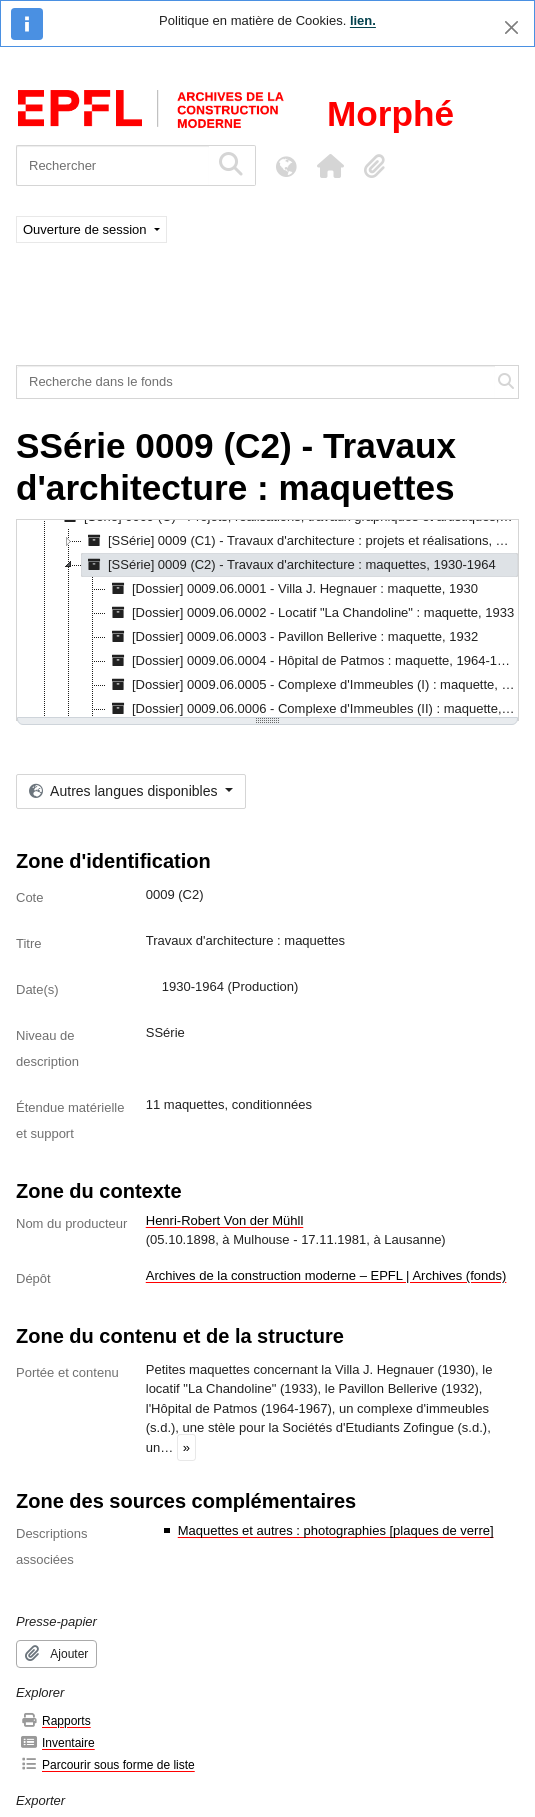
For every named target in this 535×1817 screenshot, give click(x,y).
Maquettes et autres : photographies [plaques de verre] (336, 1530)
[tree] (267, 620)
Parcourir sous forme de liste (107, 1764)
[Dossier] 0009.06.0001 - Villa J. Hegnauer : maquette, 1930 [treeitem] (292, 589)
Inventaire (57, 1742)
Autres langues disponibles (125, 791)
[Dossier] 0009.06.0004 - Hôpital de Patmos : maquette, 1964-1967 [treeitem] (312, 661)
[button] (330, 166)
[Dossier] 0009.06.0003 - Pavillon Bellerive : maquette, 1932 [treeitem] (292, 637)
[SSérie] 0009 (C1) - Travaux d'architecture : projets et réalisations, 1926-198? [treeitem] (300, 541)
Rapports (55, 1720)
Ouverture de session (86, 229)
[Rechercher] (112, 165)
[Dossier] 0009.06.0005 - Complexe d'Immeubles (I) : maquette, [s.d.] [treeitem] (312, 685)
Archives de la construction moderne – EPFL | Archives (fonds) (326, 1275)
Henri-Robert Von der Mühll (225, 1220)
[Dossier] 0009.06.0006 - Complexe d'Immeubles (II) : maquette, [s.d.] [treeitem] (312, 709)
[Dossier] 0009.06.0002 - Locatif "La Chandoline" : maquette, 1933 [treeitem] (310, 613)
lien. (363, 20)
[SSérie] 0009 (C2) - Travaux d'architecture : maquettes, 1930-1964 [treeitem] (289, 565)
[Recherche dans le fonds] (256, 382)
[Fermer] (511, 27)
